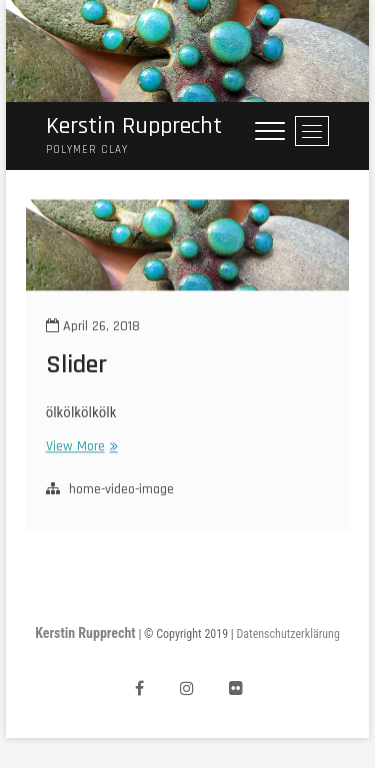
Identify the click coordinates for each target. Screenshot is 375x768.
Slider (76, 373)
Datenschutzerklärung (288, 634)
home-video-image (121, 497)
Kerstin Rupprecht (134, 126)
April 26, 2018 (93, 334)
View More (79, 454)
